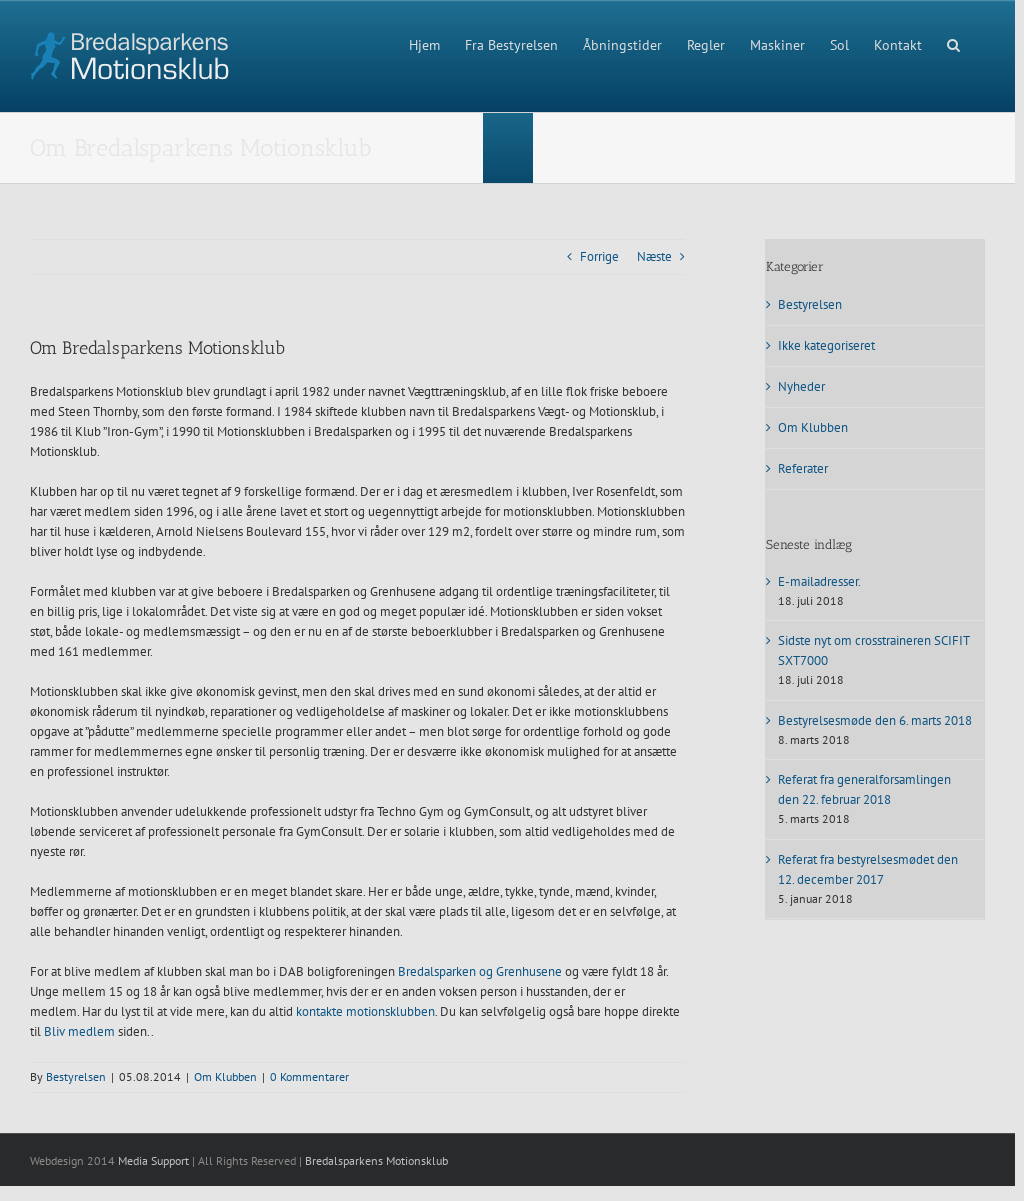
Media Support (153, 1160)
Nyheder (801, 386)
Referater (803, 468)
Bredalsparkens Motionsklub (376, 1160)
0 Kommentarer (309, 1076)
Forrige (599, 256)
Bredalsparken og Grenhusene (480, 971)
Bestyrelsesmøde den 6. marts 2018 (875, 720)
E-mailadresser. (819, 581)
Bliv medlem (79, 1031)
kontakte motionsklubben (365, 1011)
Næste (654, 256)
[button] (953, 43)
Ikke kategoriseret (826, 345)
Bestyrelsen (76, 1076)
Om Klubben (225, 1076)
